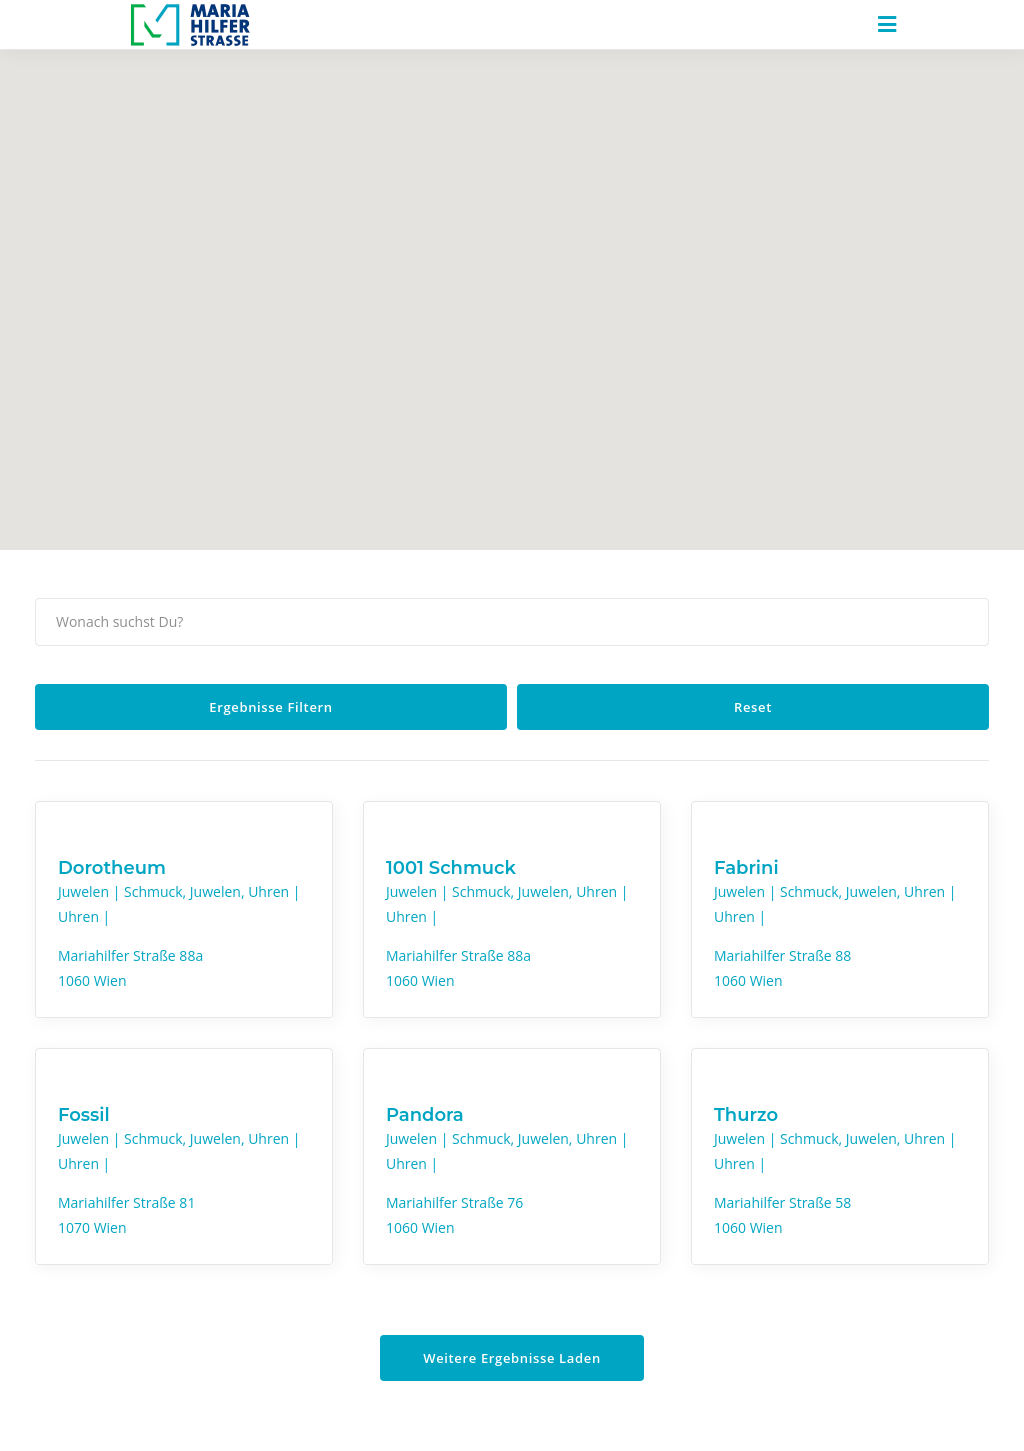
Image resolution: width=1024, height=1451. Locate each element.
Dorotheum (112, 868)
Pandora (425, 1115)
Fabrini (746, 868)
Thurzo (746, 1115)
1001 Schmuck (451, 868)
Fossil (84, 1115)
